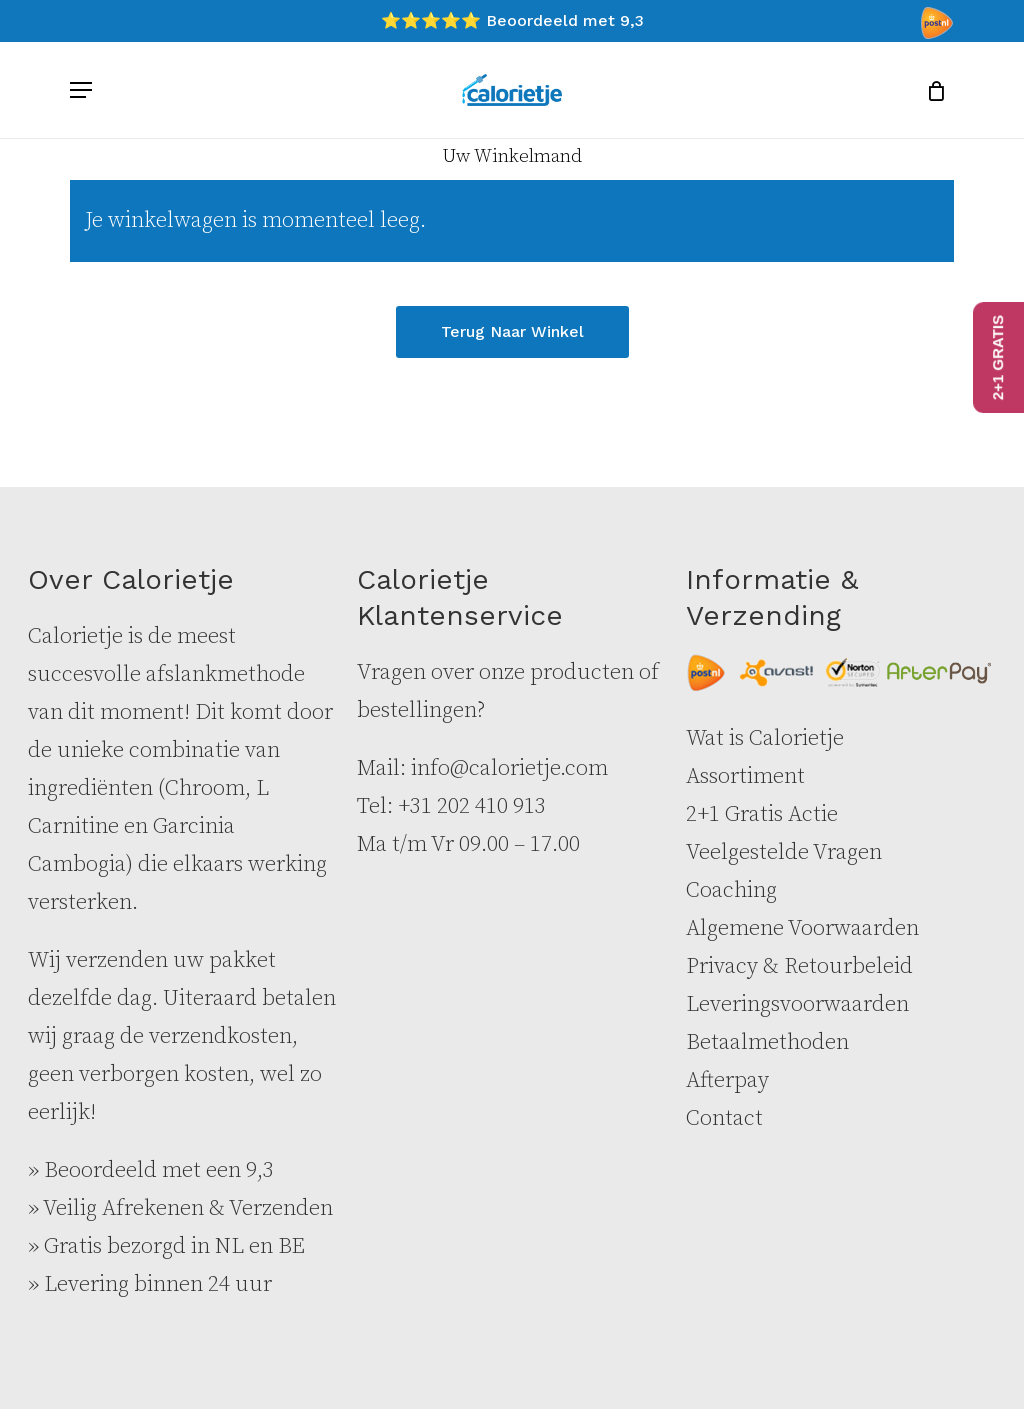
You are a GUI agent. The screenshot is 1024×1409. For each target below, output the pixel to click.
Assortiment (745, 776)
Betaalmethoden (767, 1042)
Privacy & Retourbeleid (799, 966)
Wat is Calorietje (765, 738)
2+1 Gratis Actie (762, 814)
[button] (81, 90)
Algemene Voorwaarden (802, 928)
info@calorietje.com (509, 768)
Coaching (731, 890)
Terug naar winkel (512, 331)
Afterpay (727, 1080)
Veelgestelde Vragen (784, 852)
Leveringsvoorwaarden (797, 1004)
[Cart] (929, 90)
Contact (724, 1118)
